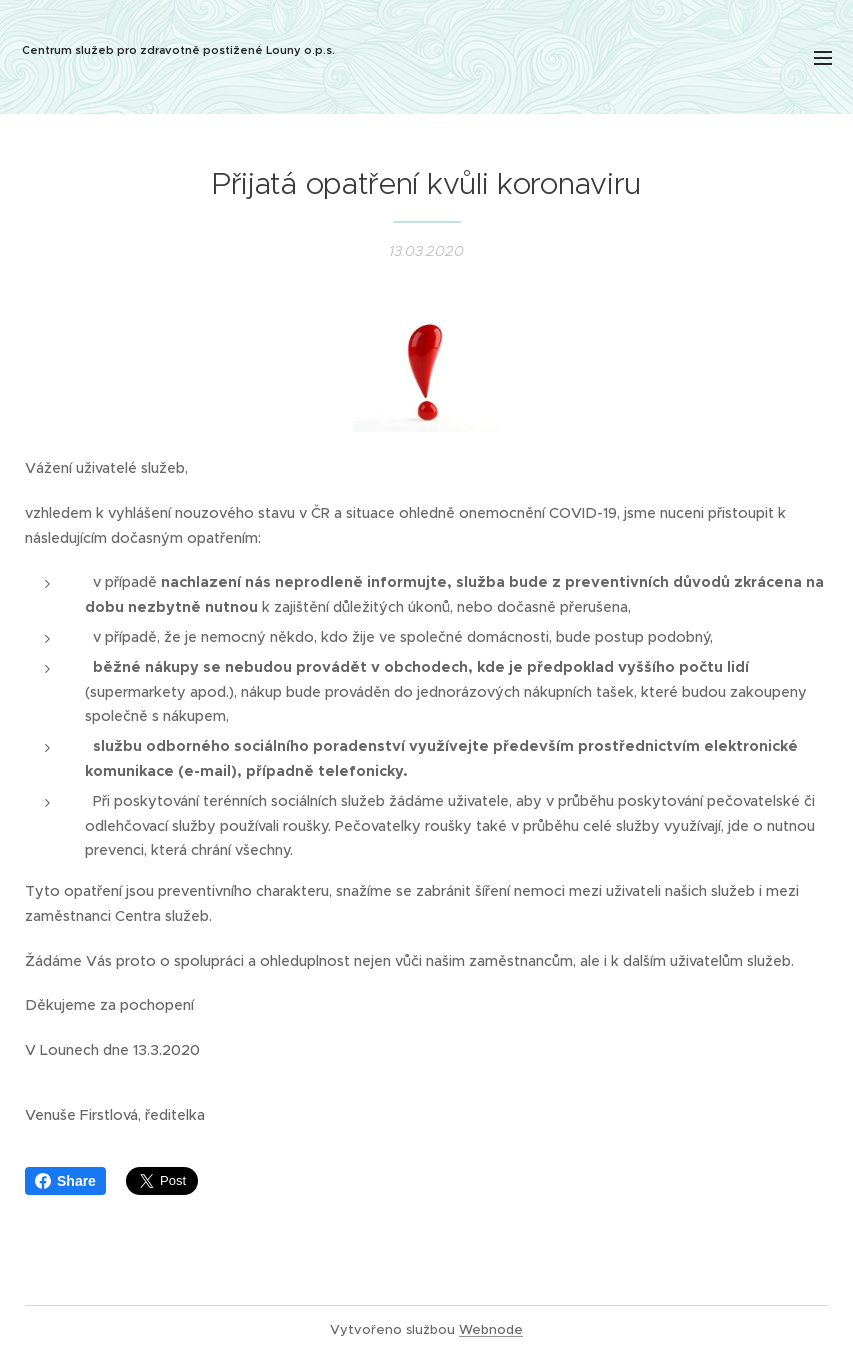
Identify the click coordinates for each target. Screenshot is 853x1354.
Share (65, 1181)
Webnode (491, 1329)
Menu (823, 58)
